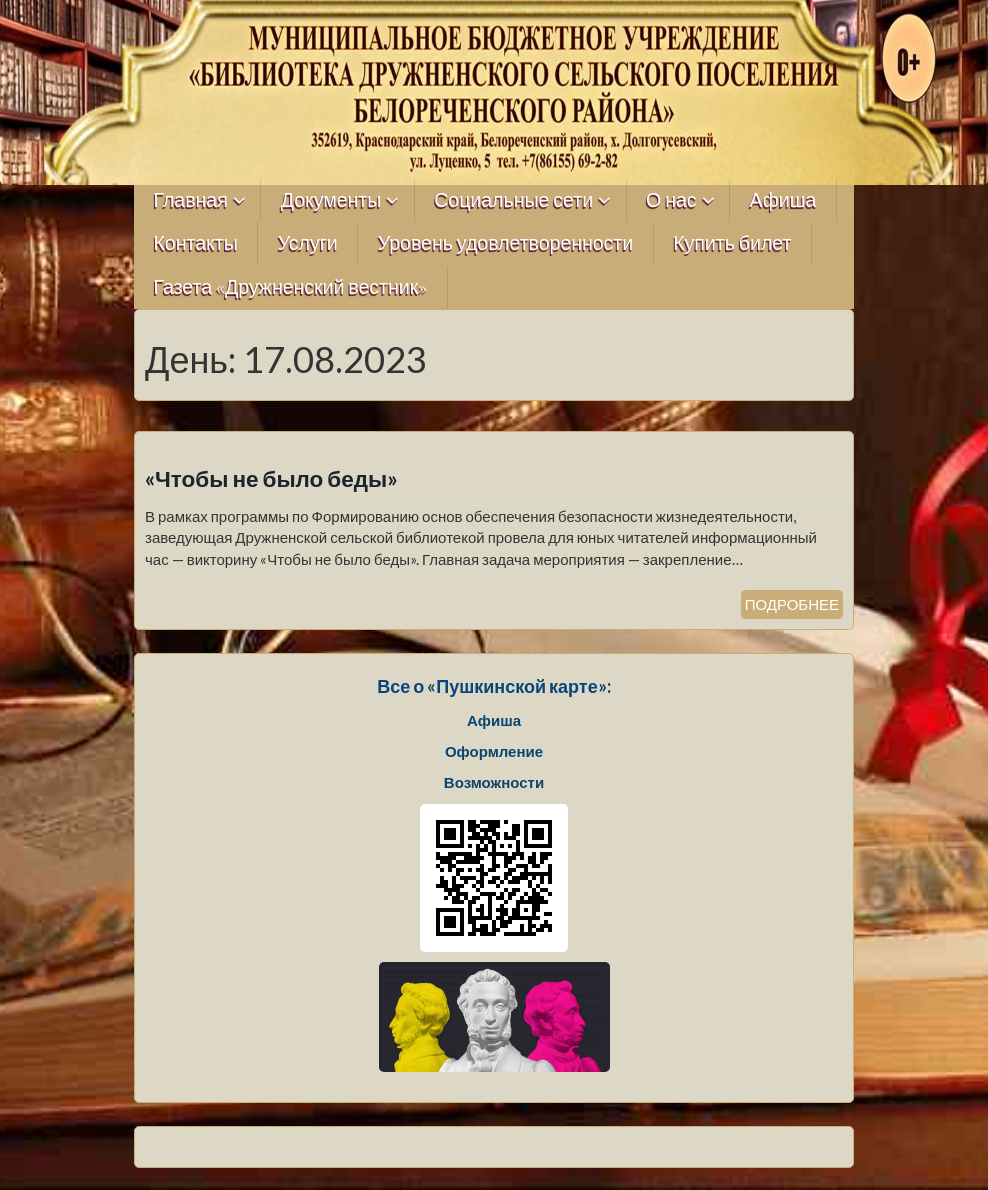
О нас (671, 200)
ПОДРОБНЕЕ (792, 604)
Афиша (783, 200)
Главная (191, 200)
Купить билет (732, 243)
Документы (331, 200)
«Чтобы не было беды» (271, 478)
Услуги (308, 243)
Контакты (196, 243)
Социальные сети (513, 200)
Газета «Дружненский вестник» (291, 287)
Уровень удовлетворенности (506, 243)
